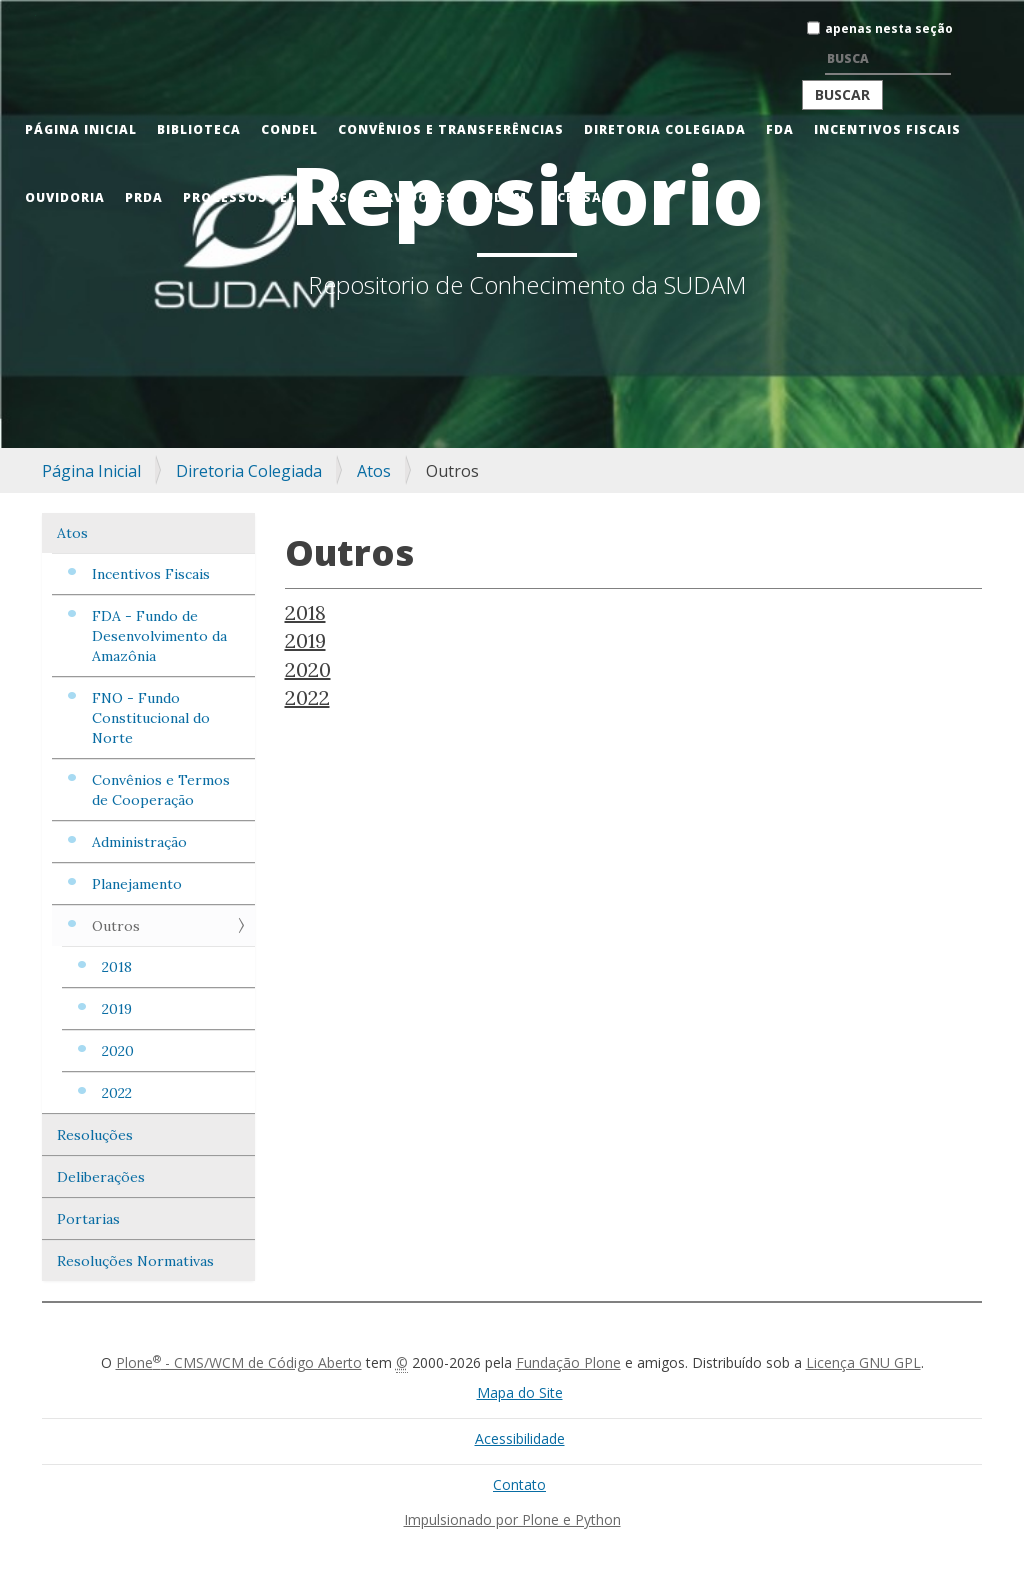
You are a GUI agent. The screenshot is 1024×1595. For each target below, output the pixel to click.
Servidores (411, 197)
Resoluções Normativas (135, 1261)
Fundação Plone (568, 1362)
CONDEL (289, 129)
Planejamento (137, 884)
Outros (116, 926)
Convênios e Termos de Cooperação (161, 790)
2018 (117, 967)
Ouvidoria (65, 197)
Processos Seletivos (265, 197)
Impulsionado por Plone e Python (512, 1519)
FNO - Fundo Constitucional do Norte (151, 718)
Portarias (88, 1219)
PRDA (144, 197)
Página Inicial (81, 129)
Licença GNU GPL (863, 1362)
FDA (780, 129)
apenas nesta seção (889, 28)
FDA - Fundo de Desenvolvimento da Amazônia (159, 636)
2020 (118, 1051)
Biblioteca (199, 129)
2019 (117, 1009)
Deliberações (101, 1177)
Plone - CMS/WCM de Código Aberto (239, 1362)
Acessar (579, 197)
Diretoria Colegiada (665, 129)
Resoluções (95, 1135)
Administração (139, 842)
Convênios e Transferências (451, 129)
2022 (117, 1093)
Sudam (501, 197)
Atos (374, 471)
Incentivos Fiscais (887, 129)
